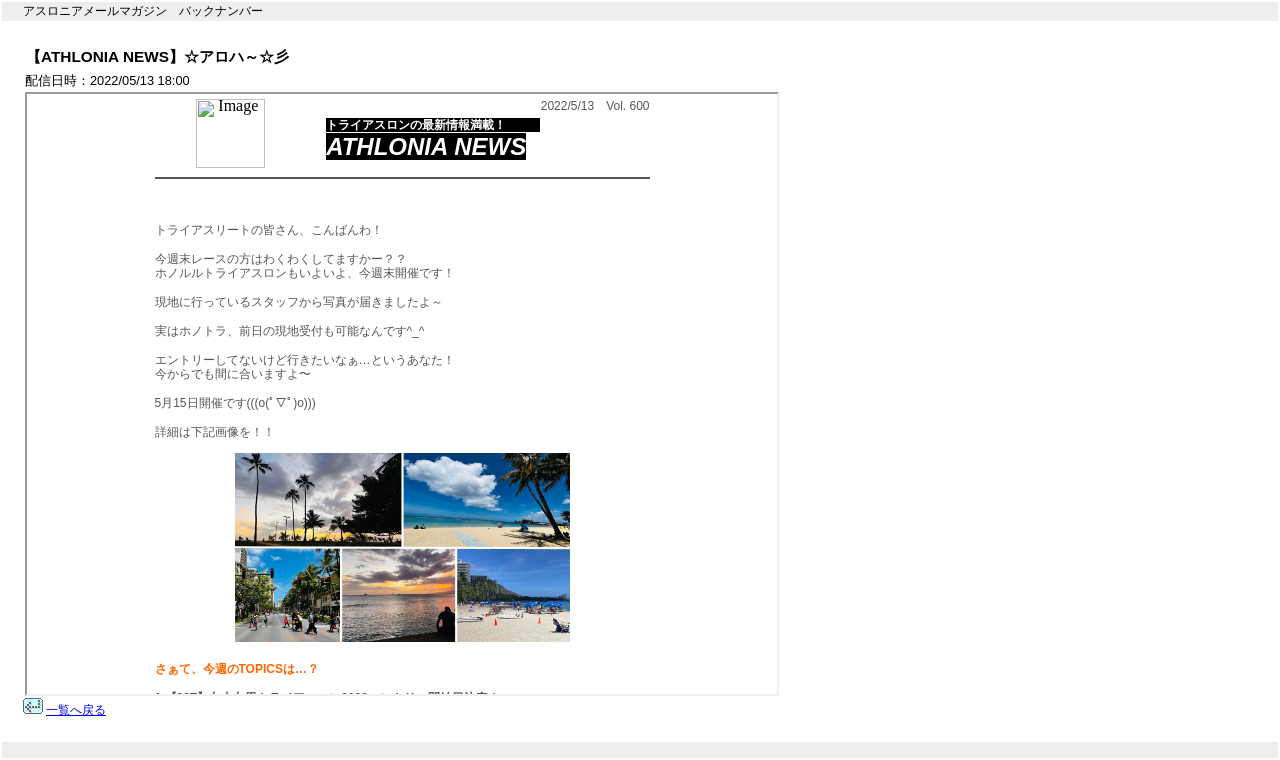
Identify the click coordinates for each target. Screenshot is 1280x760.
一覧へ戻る (76, 710)
